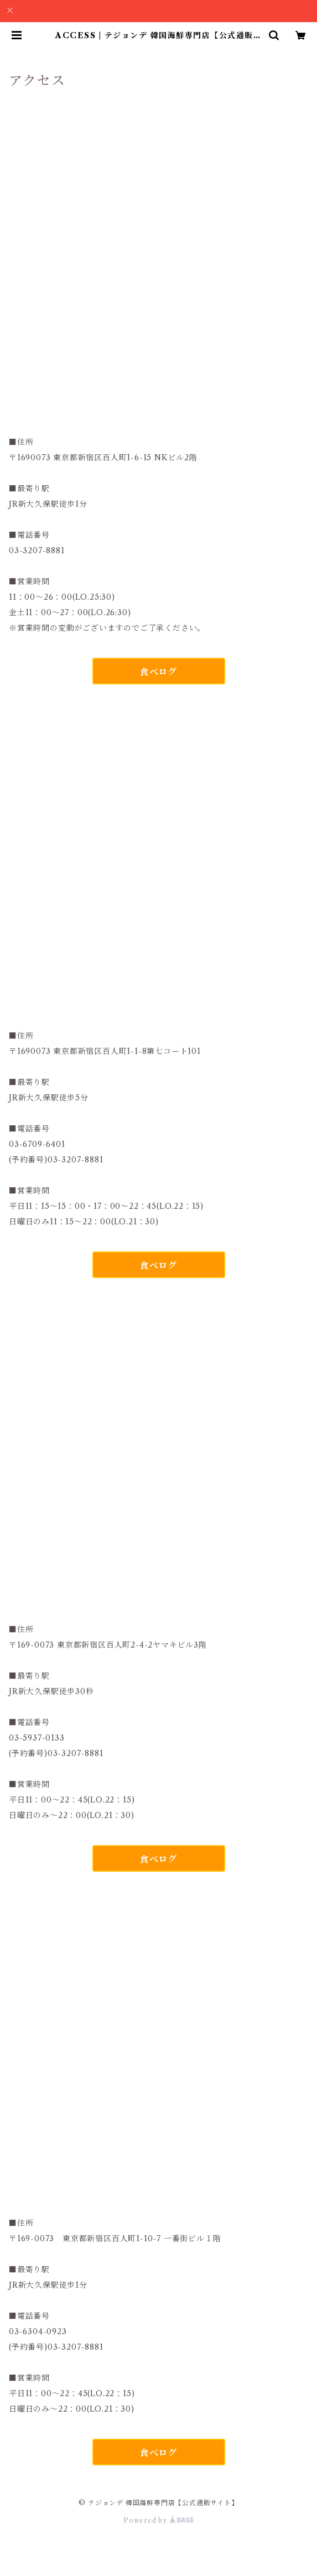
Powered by (158, 2520)
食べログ (158, 671)
